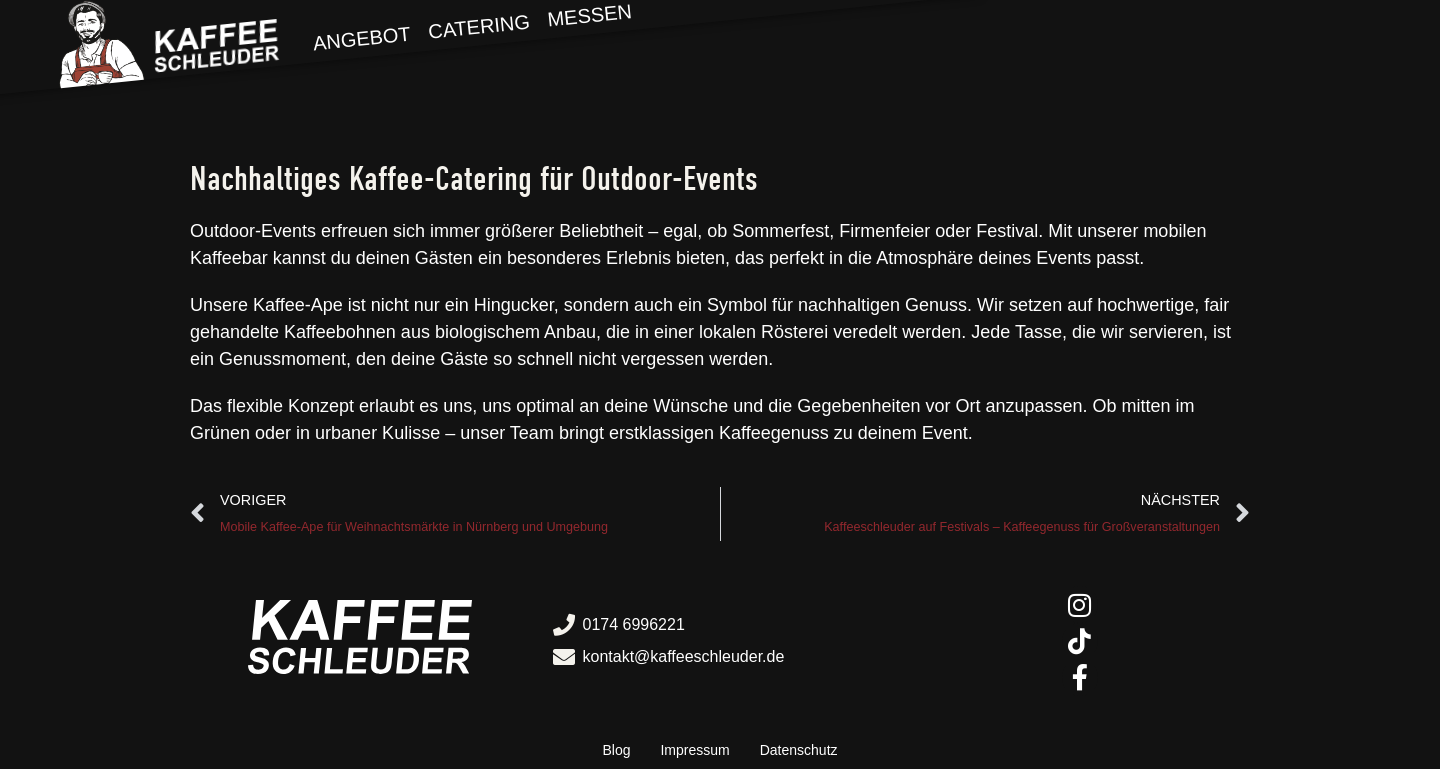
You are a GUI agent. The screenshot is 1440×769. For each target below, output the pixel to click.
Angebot (362, 39)
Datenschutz (799, 750)
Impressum (694, 750)
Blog (616, 750)
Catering (479, 26)
